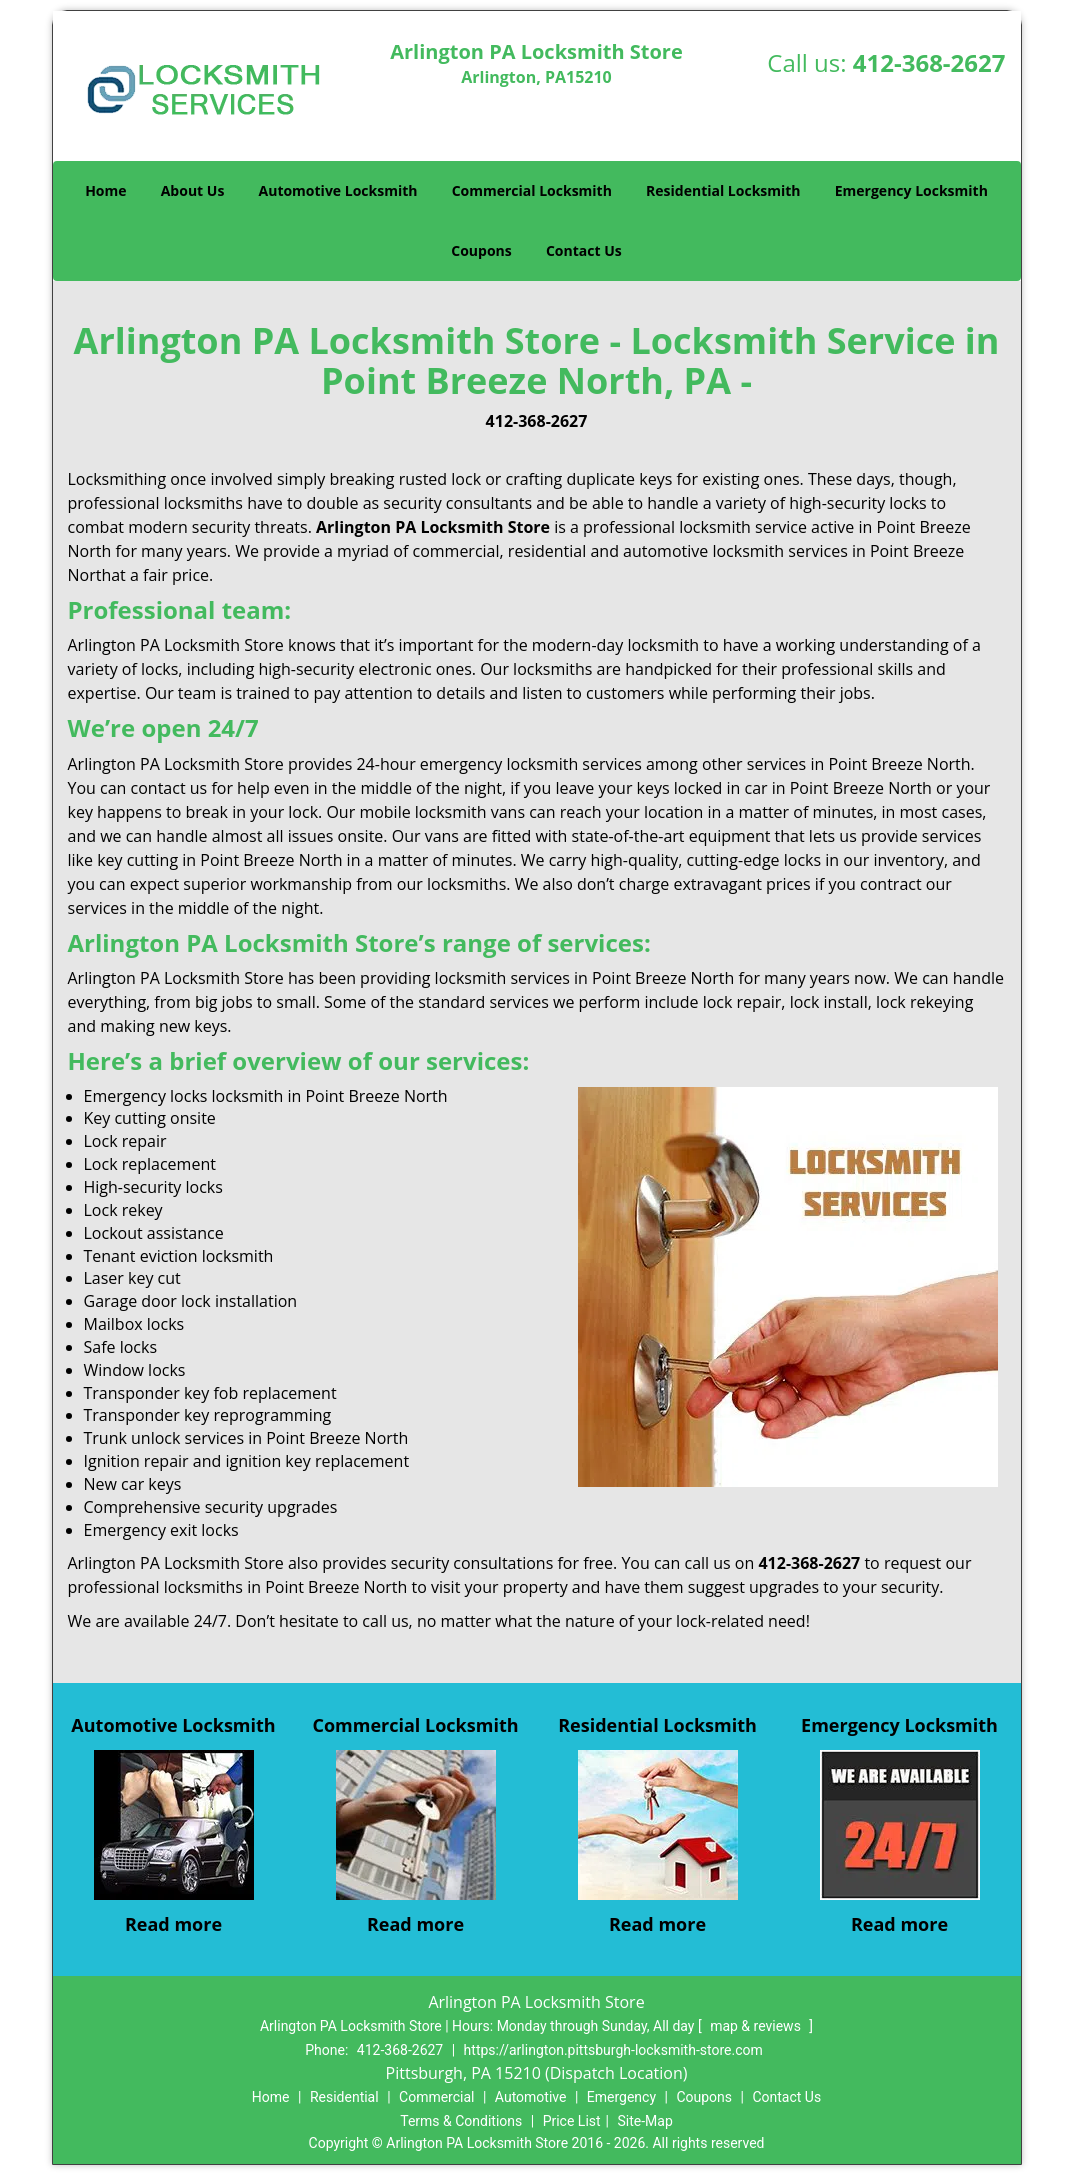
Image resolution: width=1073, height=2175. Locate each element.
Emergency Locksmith (911, 190)
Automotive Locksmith (338, 190)
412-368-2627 (929, 62)
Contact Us (584, 250)
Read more (173, 1924)
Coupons (481, 250)
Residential (344, 2097)
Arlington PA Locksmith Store (433, 527)
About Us (193, 190)
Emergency (621, 2097)
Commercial (436, 2097)
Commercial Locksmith (532, 190)
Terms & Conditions (461, 2121)
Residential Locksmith (723, 190)
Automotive (531, 2097)
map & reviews (757, 2026)
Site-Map (645, 2121)
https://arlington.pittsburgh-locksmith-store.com (613, 2050)
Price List (572, 2121)
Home (105, 190)
